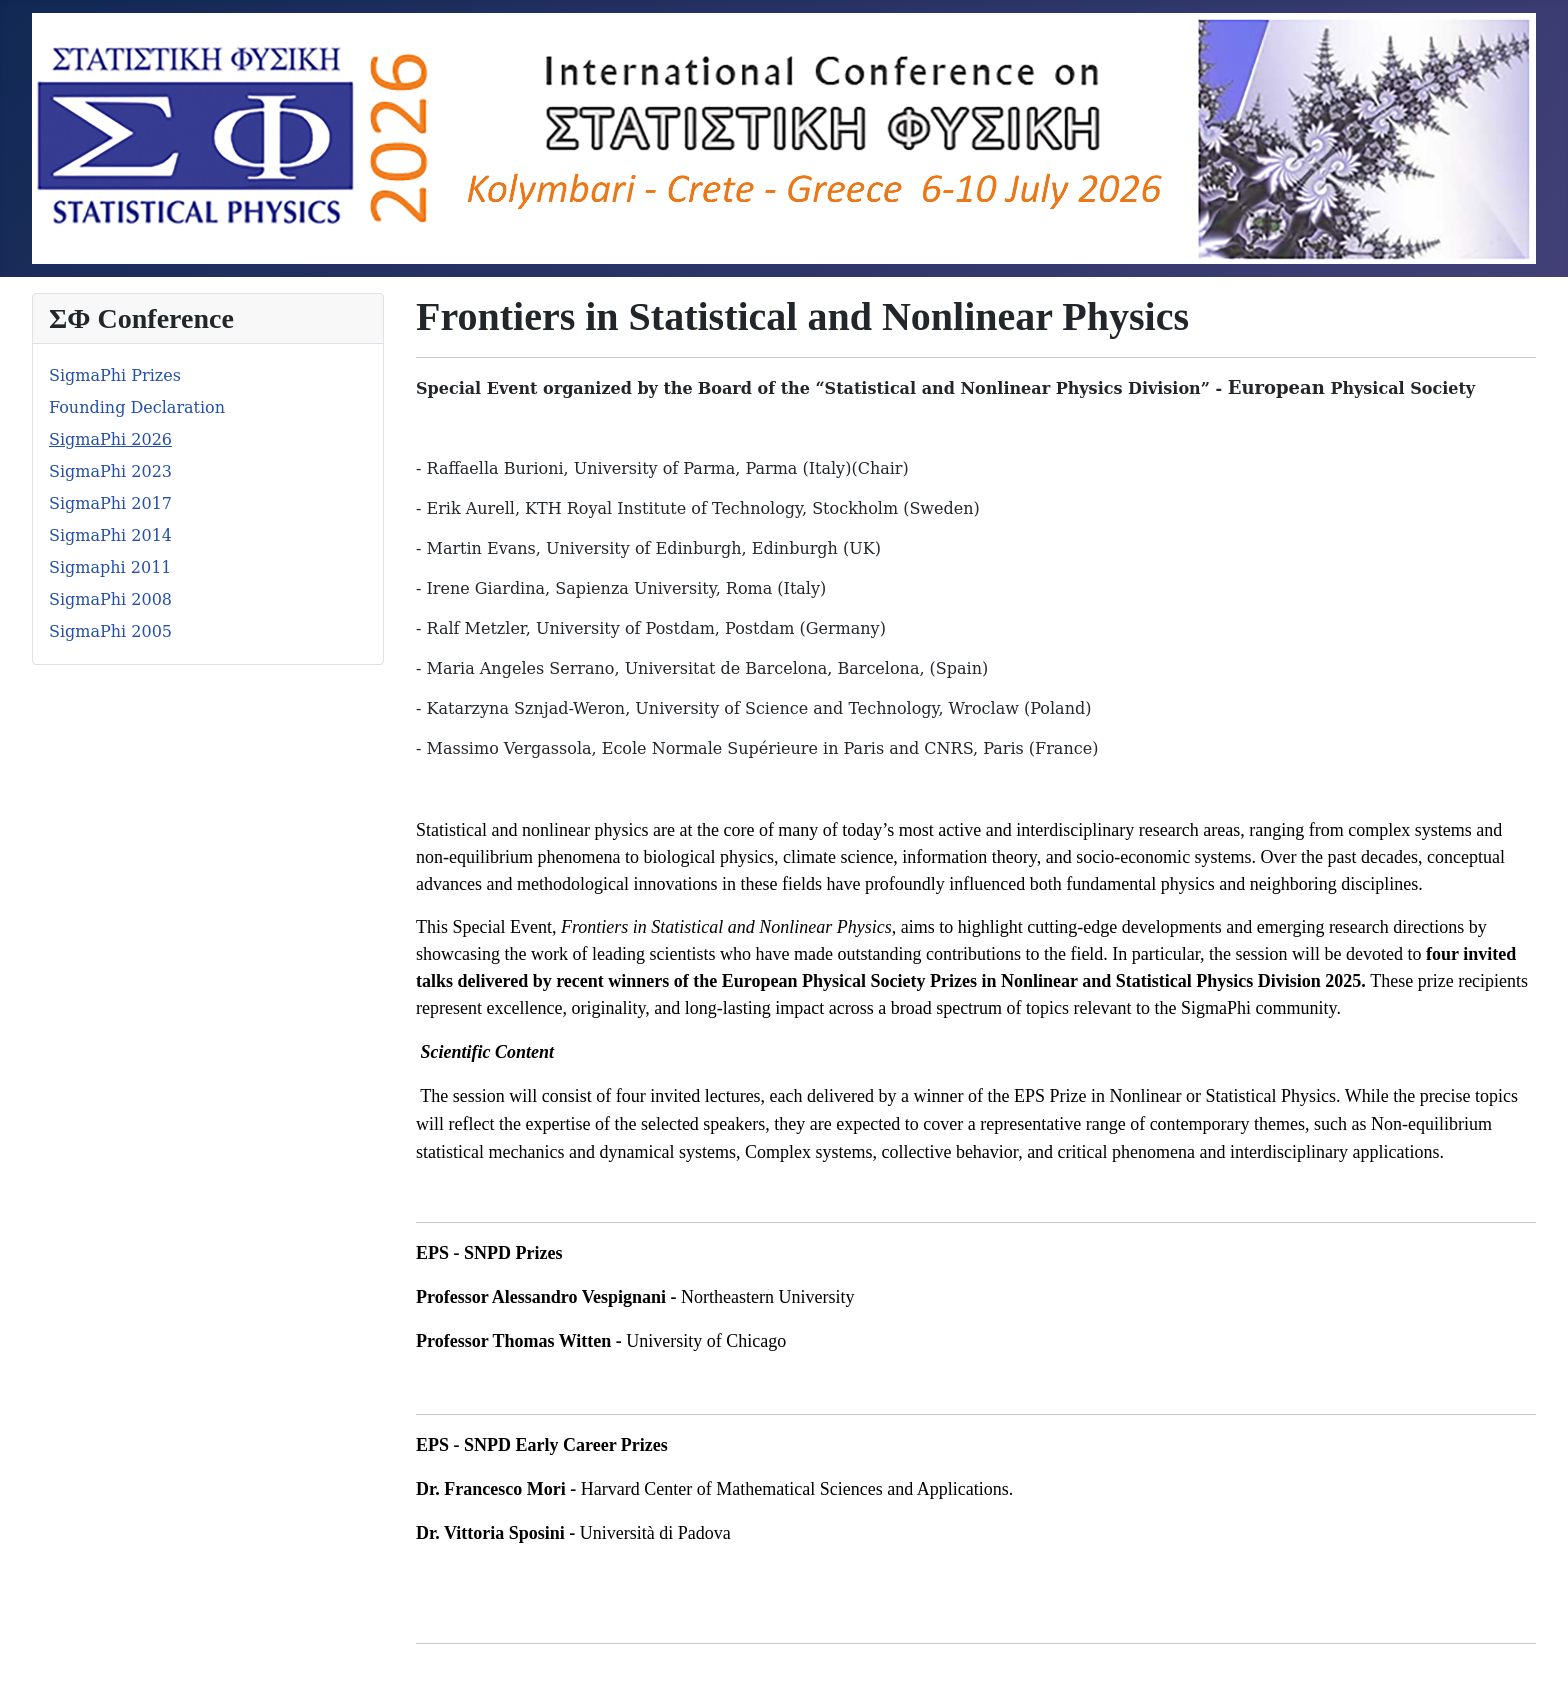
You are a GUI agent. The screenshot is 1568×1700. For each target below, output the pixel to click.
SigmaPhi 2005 (110, 631)
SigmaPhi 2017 (110, 503)
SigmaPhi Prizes (115, 375)
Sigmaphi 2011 (110, 567)
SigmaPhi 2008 (110, 599)
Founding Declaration (137, 407)
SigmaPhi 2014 (110, 535)
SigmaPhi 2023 (110, 471)
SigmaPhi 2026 (110, 439)
